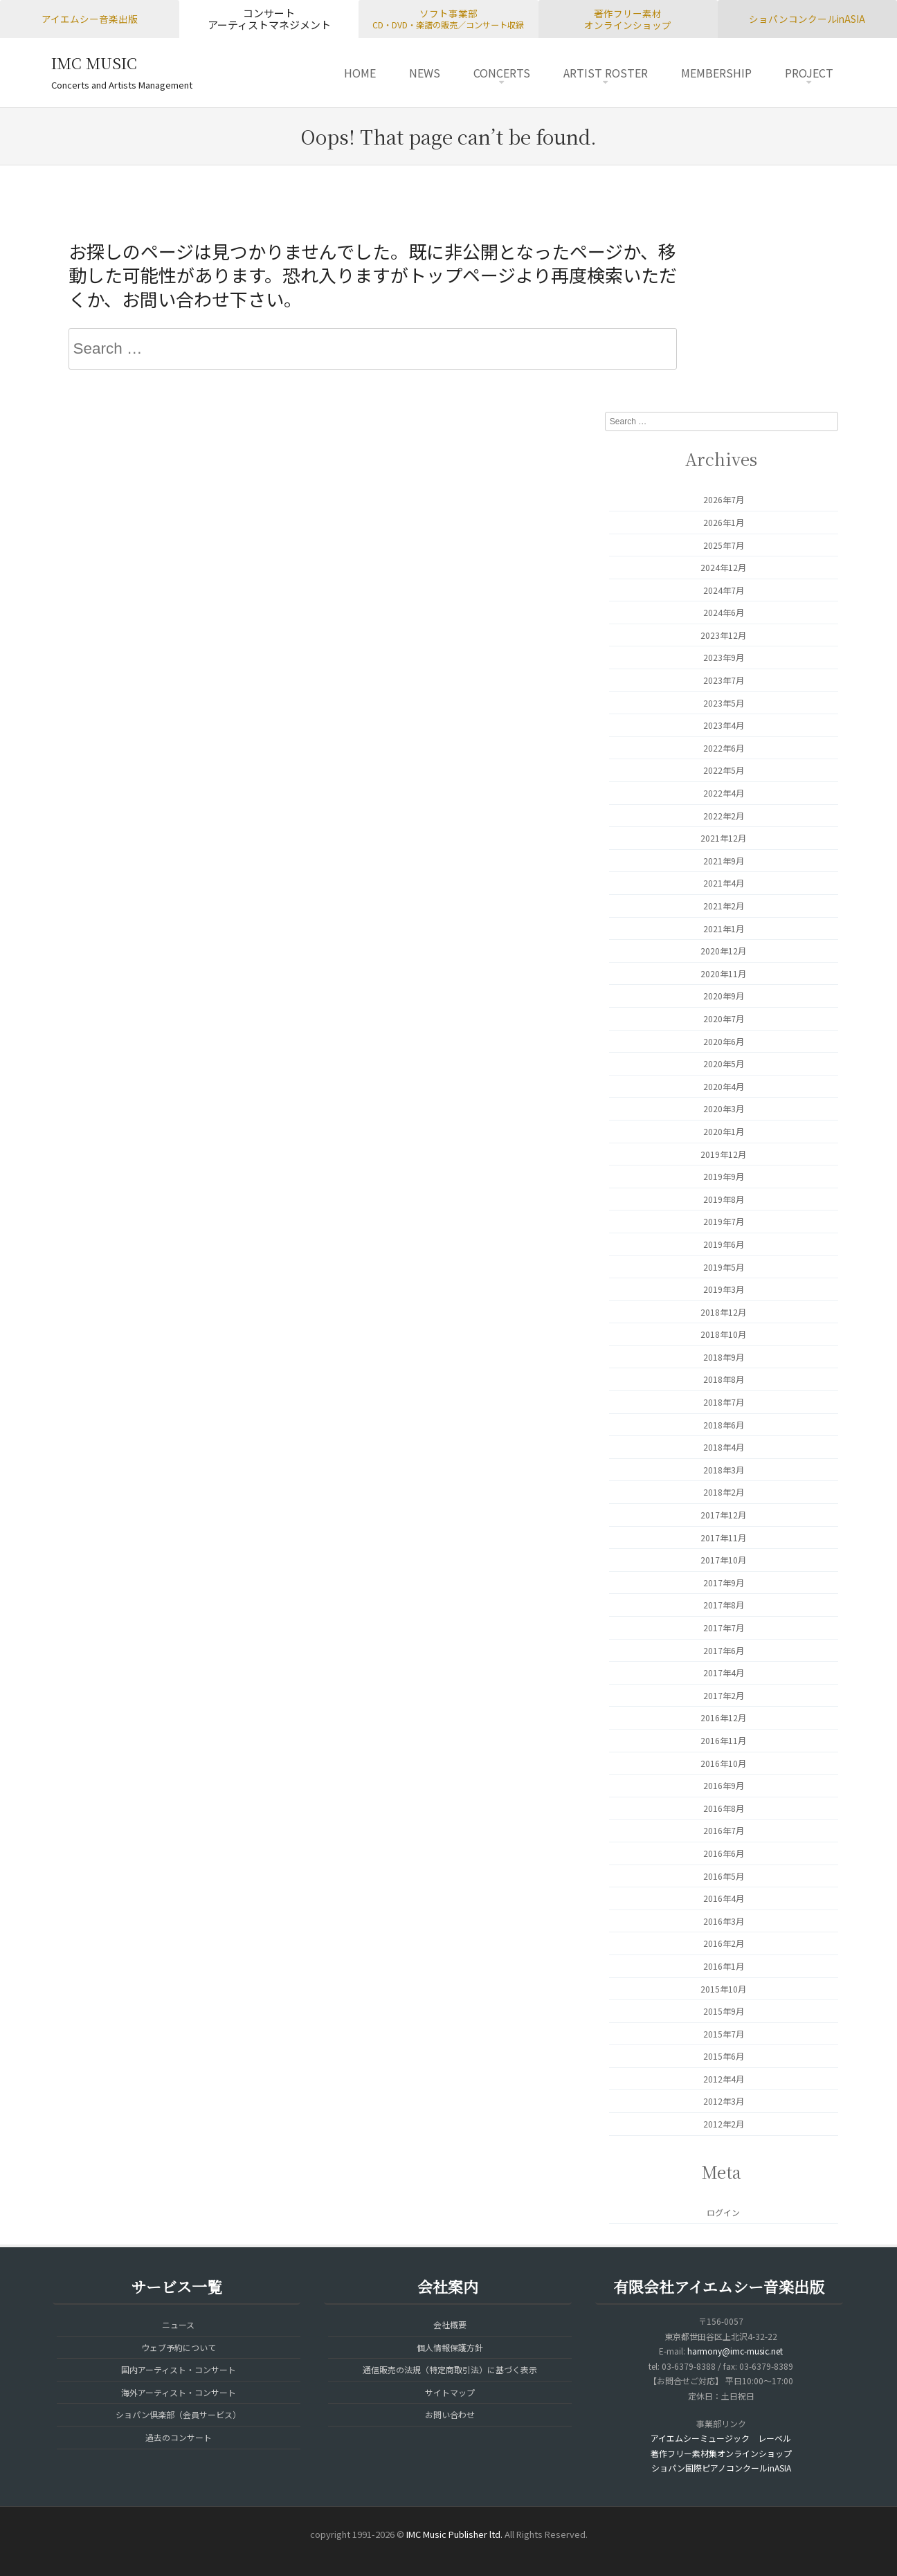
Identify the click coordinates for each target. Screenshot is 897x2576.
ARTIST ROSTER (605, 72)
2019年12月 (723, 1154)
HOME (360, 72)
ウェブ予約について (178, 2347)
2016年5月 (723, 1876)
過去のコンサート (178, 2437)
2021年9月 (723, 861)
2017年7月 (723, 1627)
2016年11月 (723, 1740)
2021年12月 (723, 838)
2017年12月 (723, 1515)
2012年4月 (723, 2079)
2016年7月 (723, 1830)
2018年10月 (723, 1334)
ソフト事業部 (448, 18)
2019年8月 (723, 1199)
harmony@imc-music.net (735, 2351)
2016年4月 (723, 1898)
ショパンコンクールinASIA (807, 19)
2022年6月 (723, 748)
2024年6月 (723, 612)
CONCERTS (501, 72)
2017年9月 (723, 1582)
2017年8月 (723, 1605)
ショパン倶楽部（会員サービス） (178, 2414)
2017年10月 (723, 1560)
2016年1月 (723, 1966)
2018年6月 (723, 1425)
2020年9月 (723, 995)
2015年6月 (723, 2056)
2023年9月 (723, 657)
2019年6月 (723, 1244)
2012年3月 (723, 2101)
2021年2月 (723, 905)
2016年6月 (723, 1853)
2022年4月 (723, 793)
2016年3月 (723, 1921)
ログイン (723, 2212)
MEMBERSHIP (716, 72)
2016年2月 (723, 1943)
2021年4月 (723, 883)
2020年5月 (723, 1063)
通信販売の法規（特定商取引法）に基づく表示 (450, 2369)
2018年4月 (723, 1447)
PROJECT (809, 72)
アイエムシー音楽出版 (90, 19)
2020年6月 (723, 1041)
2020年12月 (723, 950)
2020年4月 (723, 1086)
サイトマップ (450, 2392)
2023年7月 (723, 680)
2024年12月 (723, 567)
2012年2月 (723, 2124)
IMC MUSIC (94, 62)
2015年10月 (723, 1989)
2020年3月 (723, 1108)
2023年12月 (723, 635)
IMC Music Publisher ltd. (454, 2534)
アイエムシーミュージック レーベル (721, 2438)
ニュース (178, 2324)
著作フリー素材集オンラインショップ (721, 2453)
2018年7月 (723, 1402)
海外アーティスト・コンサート (178, 2392)
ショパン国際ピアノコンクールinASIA (721, 2468)
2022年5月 (723, 770)
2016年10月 (723, 1763)
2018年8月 (723, 1379)
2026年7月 (723, 499)
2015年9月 (723, 2011)
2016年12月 (723, 1717)
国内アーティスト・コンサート (178, 2369)
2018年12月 (723, 1312)
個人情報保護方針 (450, 2347)
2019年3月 (723, 1289)
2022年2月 (723, 816)
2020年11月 (723, 973)
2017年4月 (723, 1672)
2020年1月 (723, 1131)
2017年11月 (723, 1537)
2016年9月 (723, 1785)
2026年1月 (723, 522)
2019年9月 (723, 1176)
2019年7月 (723, 1221)
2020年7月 (723, 1018)
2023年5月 (723, 703)
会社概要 (449, 2324)
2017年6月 (723, 1650)
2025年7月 (723, 545)
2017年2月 (723, 1695)
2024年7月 (723, 590)
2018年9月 (723, 1357)
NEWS (424, 72)
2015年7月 (723, 2034)
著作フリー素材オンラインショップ (627, 19)
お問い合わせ (450, 2414)
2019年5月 (723, 1267)
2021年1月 (723, 928)
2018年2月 (723, 1492)
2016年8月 (723, 1808)
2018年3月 (723, 1470)
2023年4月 (723, 725)
